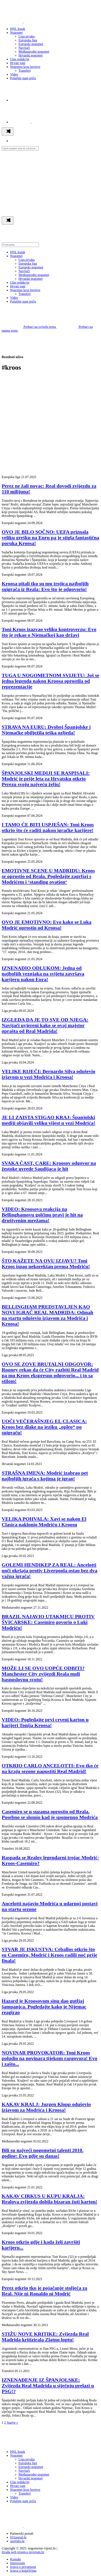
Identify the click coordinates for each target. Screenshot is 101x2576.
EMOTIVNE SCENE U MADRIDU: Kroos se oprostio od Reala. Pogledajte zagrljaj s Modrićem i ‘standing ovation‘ (48, 876)
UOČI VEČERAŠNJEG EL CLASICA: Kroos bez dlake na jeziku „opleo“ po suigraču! (44, 1426)
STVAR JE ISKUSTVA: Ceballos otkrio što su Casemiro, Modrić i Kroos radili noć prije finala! (49, 1954)
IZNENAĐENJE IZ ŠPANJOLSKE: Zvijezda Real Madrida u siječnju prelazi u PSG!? (48, 2385)
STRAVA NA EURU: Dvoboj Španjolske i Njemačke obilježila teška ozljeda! (46, 729)
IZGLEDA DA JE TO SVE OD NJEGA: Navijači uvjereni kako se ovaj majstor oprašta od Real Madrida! (45, 1025)
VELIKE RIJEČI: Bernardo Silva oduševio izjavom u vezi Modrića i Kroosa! (48, 1074)
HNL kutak (17, 29)
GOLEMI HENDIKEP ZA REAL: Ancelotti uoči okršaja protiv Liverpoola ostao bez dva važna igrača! (49, 1570)
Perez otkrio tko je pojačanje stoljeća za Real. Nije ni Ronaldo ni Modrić (44, 2290)
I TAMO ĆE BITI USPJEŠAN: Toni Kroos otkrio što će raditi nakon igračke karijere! (48, 827)
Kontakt (15, 2559)
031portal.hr (18, 2537)
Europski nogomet (30, 44)
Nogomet (16, 32)
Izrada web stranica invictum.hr (23, 2552)
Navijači (24, 48)
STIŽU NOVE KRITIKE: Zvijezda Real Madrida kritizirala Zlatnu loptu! (45, 2336)
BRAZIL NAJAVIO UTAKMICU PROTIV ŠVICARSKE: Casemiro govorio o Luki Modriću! (48, 1622)
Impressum (17, 2563)
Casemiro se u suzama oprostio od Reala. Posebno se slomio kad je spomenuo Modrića (50, 1814)
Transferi (24, 70)
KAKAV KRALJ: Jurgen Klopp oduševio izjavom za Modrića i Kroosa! (46, 2107)
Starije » (12, 2422)
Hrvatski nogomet (30, 55)
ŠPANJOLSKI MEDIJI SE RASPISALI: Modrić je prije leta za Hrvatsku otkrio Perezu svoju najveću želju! (46, 778)
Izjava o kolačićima (23, 2570)
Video (14, 74)
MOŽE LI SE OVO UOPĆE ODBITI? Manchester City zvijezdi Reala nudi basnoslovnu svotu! (43, 1673)
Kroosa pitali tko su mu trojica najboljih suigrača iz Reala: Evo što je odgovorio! (45, 586)
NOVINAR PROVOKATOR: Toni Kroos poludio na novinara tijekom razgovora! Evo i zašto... (49, 2058)
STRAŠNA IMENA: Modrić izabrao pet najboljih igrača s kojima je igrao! (45, 1475)
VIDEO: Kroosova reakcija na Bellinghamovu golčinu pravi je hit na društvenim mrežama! (42, 1214)
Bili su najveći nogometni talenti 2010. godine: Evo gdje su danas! (42, 2153)
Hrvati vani (17, 63)
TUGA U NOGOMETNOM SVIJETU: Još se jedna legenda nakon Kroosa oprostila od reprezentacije (50, 681)
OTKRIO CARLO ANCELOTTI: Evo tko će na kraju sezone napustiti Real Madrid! (50, 1768)
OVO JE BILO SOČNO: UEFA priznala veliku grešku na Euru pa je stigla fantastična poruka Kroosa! (50, 537)
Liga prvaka (26, 36)
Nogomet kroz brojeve (25, 67)
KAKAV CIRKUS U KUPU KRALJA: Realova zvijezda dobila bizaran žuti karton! (49, 2198)
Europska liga (27, 40)
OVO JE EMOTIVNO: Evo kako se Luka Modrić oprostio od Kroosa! (47, 924)
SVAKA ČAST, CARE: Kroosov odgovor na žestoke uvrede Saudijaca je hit (49, 1165)
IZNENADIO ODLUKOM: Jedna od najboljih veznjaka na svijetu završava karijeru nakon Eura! (43, 973)
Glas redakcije (19, 59)
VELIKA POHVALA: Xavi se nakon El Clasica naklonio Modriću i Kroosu (44, 1521)
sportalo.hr (17, 2541)
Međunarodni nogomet (33, 51)
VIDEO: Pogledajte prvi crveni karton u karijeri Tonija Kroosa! (45, 1722)
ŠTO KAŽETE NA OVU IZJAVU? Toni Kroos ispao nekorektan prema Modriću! (46, 1263)
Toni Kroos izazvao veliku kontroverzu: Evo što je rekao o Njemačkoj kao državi (49, 632)
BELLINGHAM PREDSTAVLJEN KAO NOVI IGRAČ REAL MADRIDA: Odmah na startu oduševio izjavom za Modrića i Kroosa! (47, 1315)
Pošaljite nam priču (23, 78)
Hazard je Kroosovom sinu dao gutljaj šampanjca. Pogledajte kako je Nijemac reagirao (44, 2006)
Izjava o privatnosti (23, 2567)
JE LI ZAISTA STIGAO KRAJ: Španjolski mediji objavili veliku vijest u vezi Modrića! (48, 1120)
